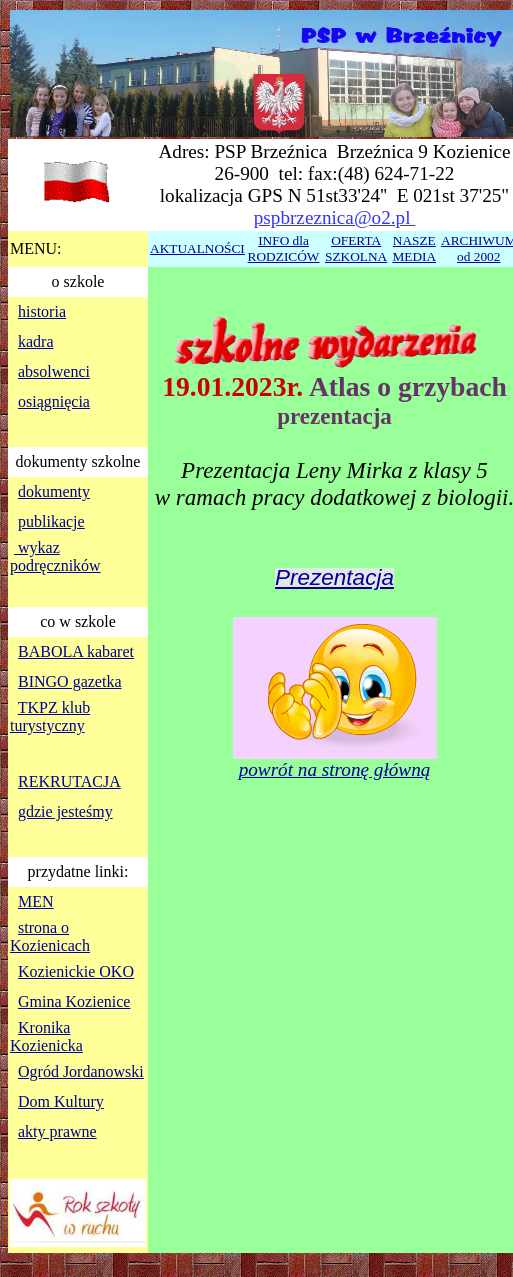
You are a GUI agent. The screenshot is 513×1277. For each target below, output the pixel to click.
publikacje (51, 521)
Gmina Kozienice (74, 1001)
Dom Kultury (61, 1101)
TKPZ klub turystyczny (50, 716)
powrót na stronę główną (335, 769)
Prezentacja (334, 577)
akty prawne (57, 1131)
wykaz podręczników (55, 556)
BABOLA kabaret (76, 651)
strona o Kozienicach (50, 936)
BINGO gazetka (70, 681)
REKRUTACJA (69, 781)
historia (42, 311)
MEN (36, 901)
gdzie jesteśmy (65, 811)
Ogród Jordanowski (81, 1071)
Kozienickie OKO (76, 971)
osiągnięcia (54, 401)
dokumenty (54, 491)
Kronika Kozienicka (46, 1036)
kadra (36, 341)
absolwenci (54, 371)
